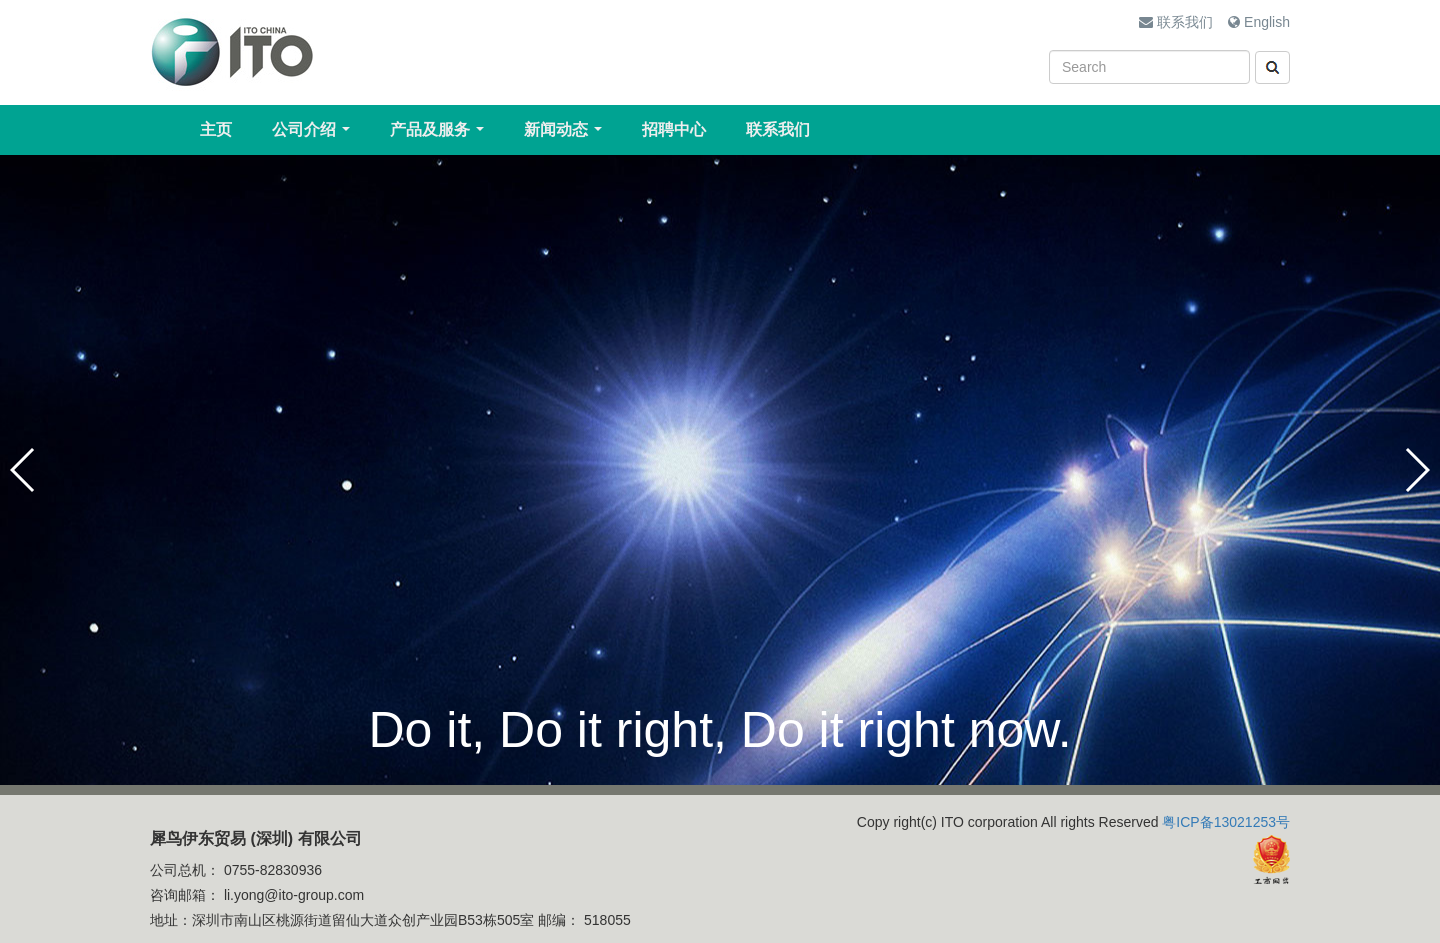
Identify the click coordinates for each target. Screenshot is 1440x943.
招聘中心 (674, 129)
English (1259, 22)
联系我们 (1176, 22)
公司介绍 (315, 135)
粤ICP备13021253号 (1226, 822)
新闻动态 (567, 135)
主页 (216, 129)
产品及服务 (441, 135)
